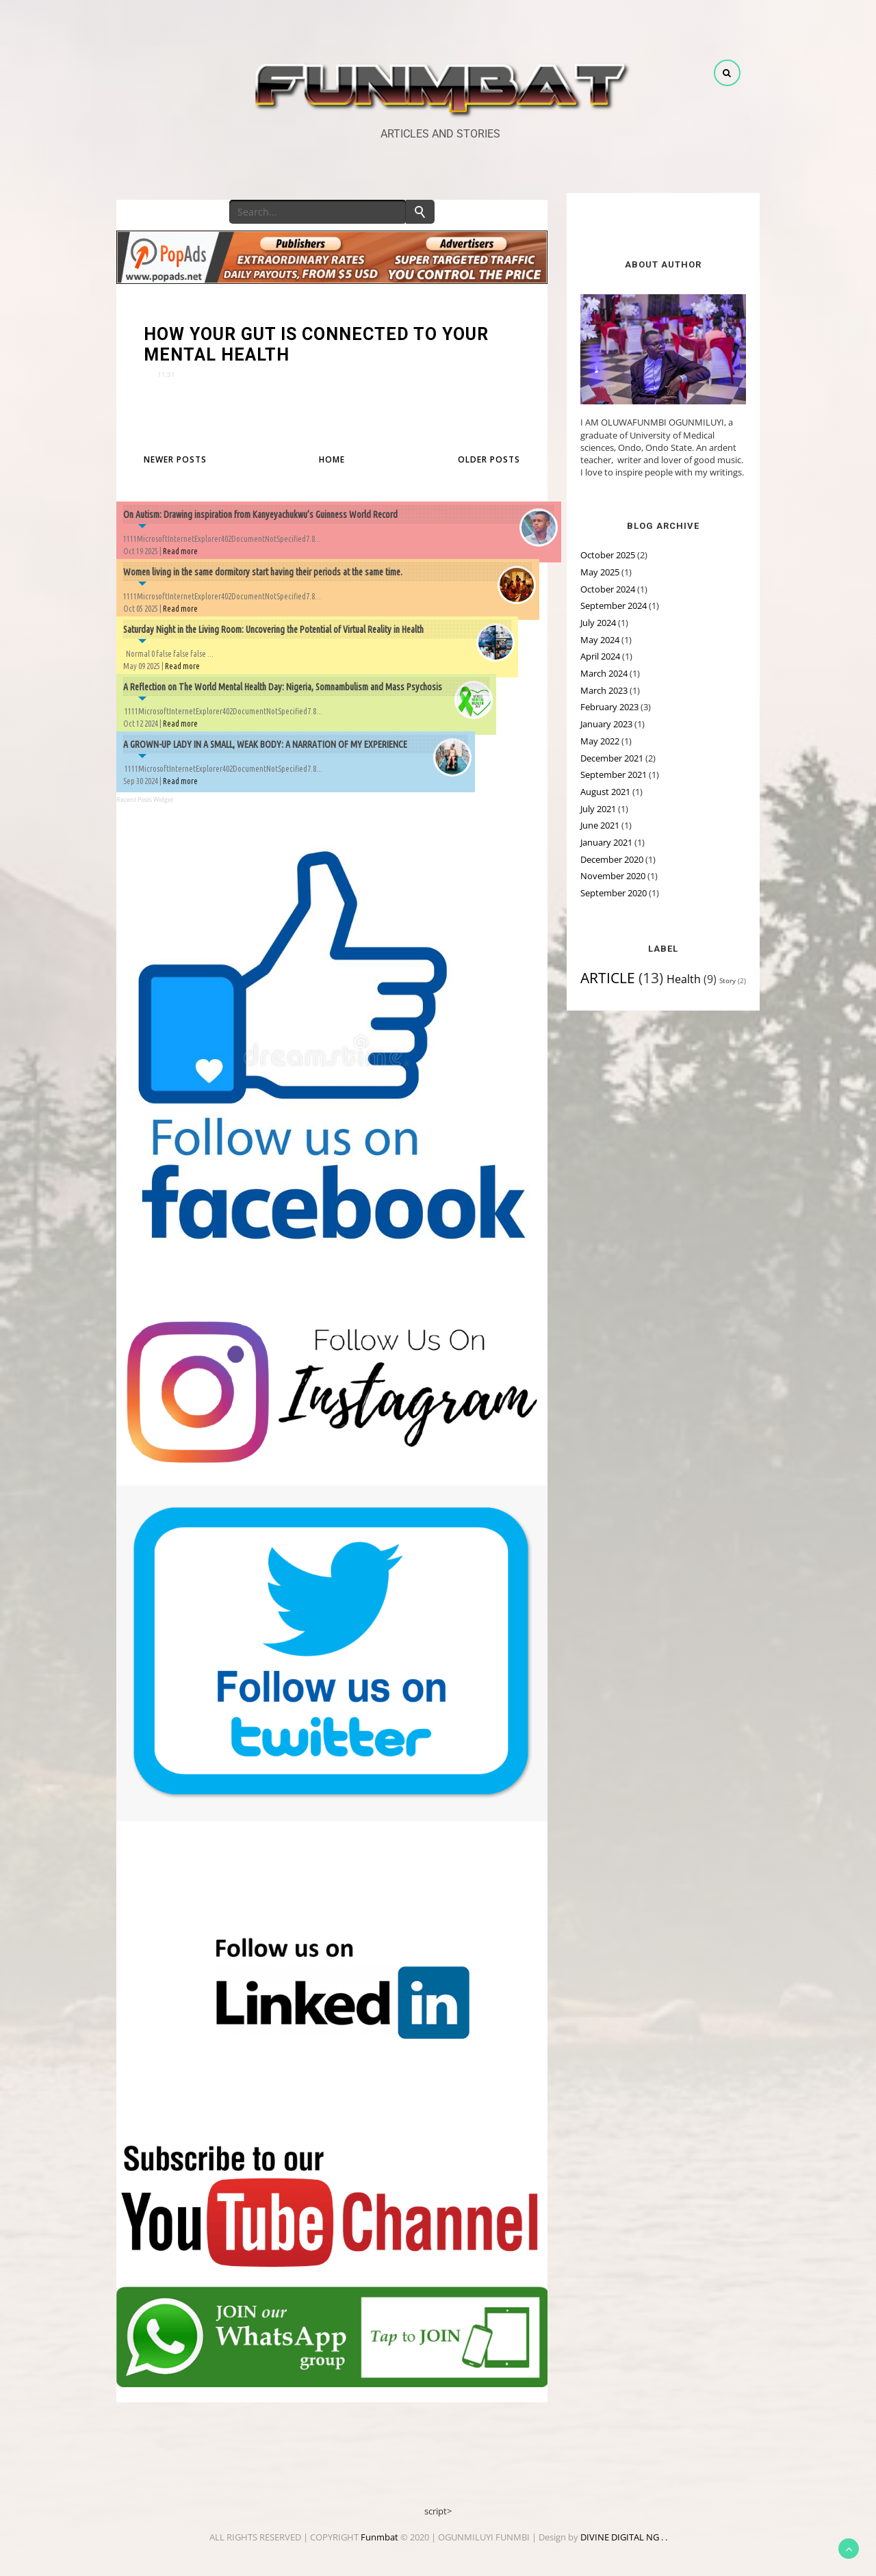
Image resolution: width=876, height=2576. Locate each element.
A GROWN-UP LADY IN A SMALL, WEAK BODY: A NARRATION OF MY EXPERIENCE (265, 744)
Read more (180, 551)
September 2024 (613, 605)
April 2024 (600, 656)
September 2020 (613, 893)
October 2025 (607, 555)
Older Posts (489, 459)
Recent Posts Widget (144, 799)
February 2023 (609, 707)
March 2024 (604, 673)
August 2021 (605, 791)
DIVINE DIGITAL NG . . (623, 2537)
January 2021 (606, 842)
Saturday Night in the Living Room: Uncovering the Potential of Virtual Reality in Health (273, 629)
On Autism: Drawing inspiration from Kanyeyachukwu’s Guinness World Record (260, 514)
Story (727, 980)
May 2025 (599, 572)
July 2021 (598, 809)
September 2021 (613, 774)
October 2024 (607, 589)
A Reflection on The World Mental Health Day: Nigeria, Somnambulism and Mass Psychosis (282, 686)
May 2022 (599, 741)
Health (684, 979)
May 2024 (599, 640)
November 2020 (612, 876)
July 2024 (598, 622)
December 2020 (611, 859)
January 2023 (606, 724)
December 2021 (611, 758)
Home (332, 459)
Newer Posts (175, 459)
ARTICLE (607, 977)
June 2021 (599, 825)
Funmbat (379, 2537)
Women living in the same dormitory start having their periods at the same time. (262, 572)
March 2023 (604, 690)
